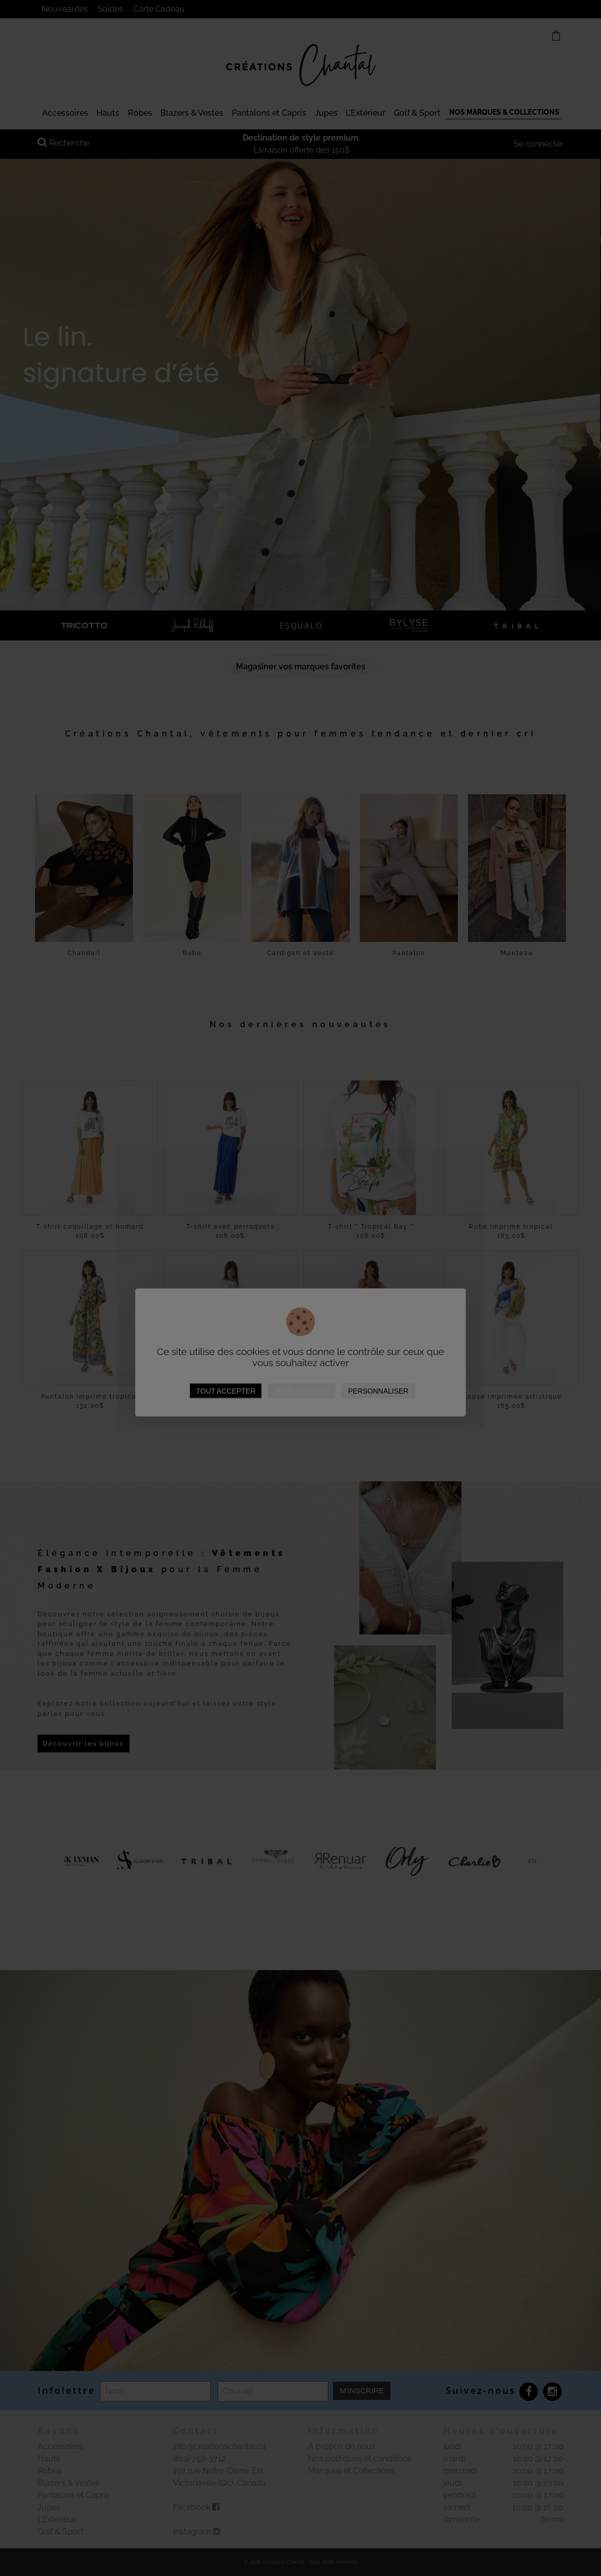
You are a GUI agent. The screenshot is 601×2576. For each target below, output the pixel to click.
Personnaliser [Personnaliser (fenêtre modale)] (378, 1390)
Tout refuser (301, 1390)
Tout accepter (225, 1390)
